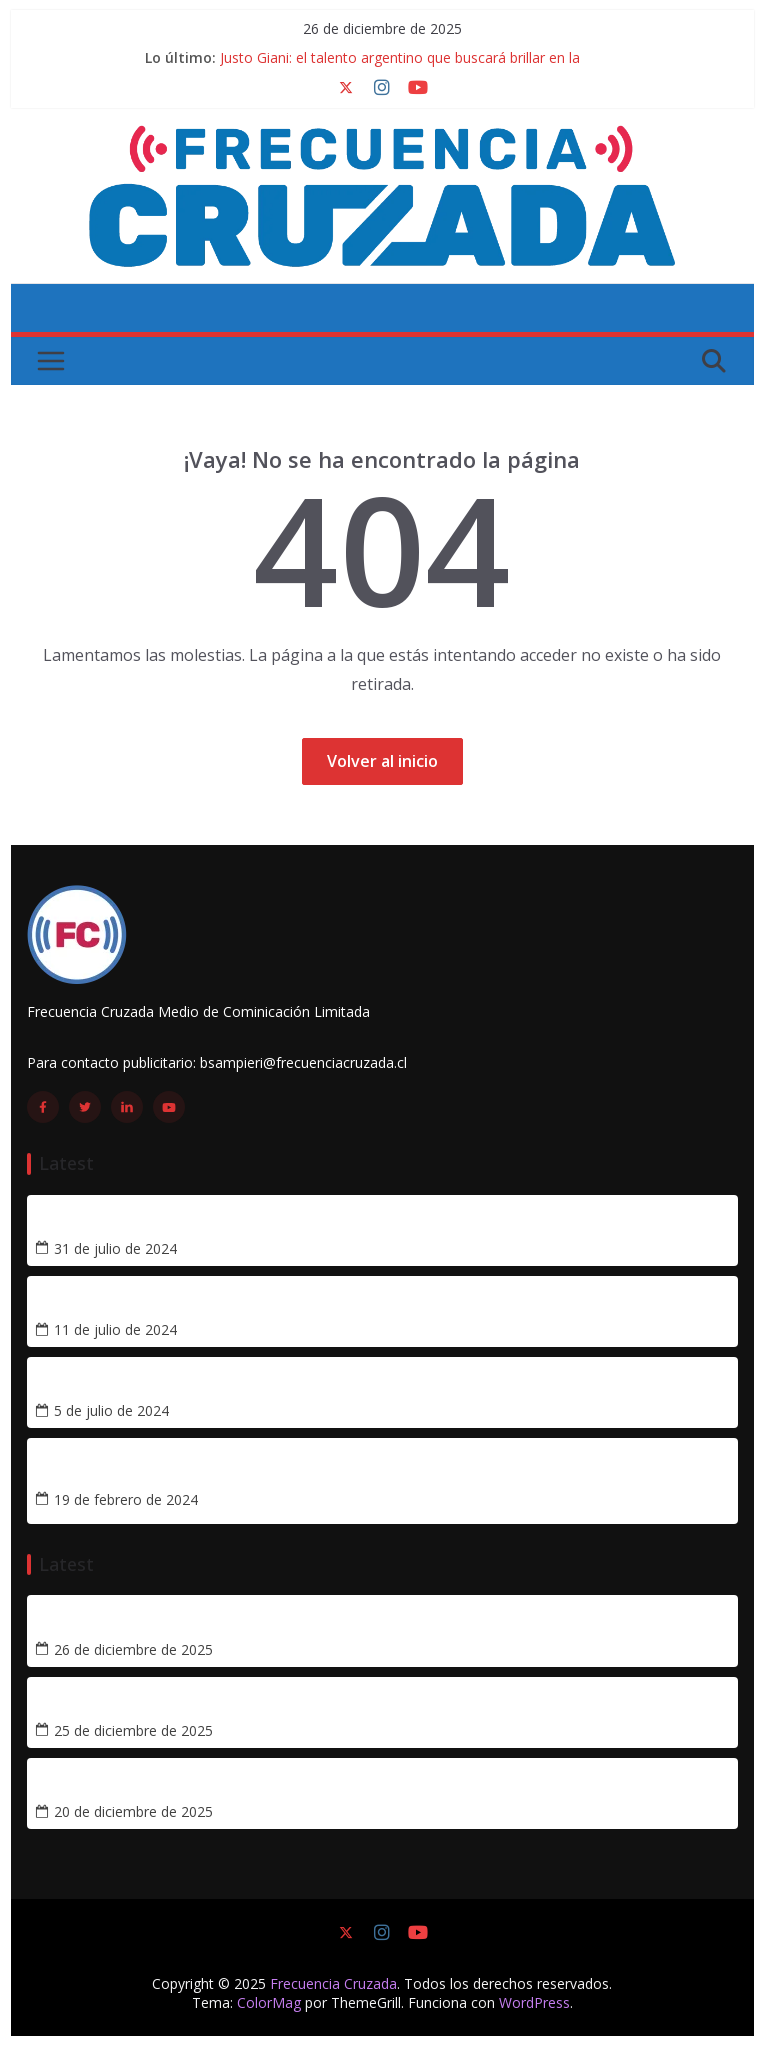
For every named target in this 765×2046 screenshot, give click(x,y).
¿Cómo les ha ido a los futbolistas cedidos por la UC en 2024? (264, 1303)
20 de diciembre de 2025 (133, 1812)
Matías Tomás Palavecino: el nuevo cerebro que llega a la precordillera (299, 1704)
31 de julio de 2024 (115, 1249)
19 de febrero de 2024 (126, 1500)
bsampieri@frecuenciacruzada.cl (303, 1062)
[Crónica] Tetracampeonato (140, 1473)
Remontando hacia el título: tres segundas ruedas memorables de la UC (306, 1384)
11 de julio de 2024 (115, 1330)
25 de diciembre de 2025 (133, 1731)
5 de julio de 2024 (111, 1411)
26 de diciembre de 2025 (133, 1650)
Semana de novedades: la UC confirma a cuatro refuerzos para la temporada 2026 (342, 1785)
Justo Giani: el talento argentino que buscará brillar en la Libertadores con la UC (334, 1622)
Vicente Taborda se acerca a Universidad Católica (220, 1221)
